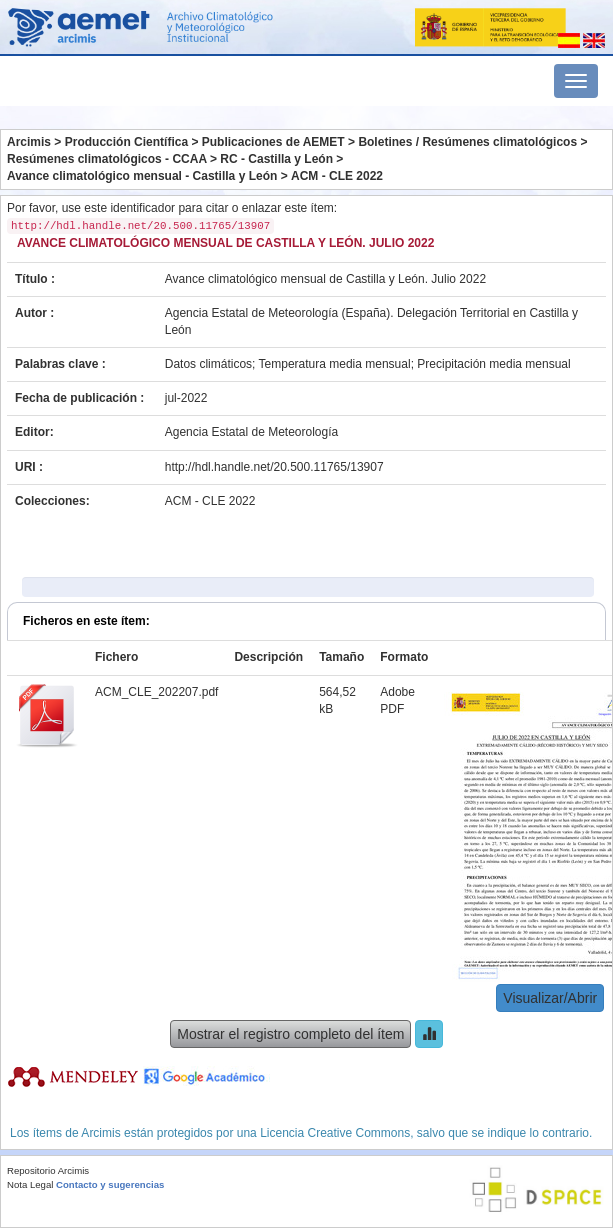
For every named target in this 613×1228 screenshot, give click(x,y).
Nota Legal (30, 1184)
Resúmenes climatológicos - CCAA (107, 159)
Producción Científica (126, 142)
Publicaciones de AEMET (273, 142)
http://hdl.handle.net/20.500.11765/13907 (274, 467)
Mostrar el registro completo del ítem (290, 1034)
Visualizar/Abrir (550, 998)
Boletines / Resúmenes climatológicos (467, 142)
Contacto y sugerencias (110, 1184)
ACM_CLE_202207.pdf (156, 692)
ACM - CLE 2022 (337, 176)
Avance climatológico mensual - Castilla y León (142, 176)
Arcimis (29, 142)
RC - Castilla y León (276, 159)
